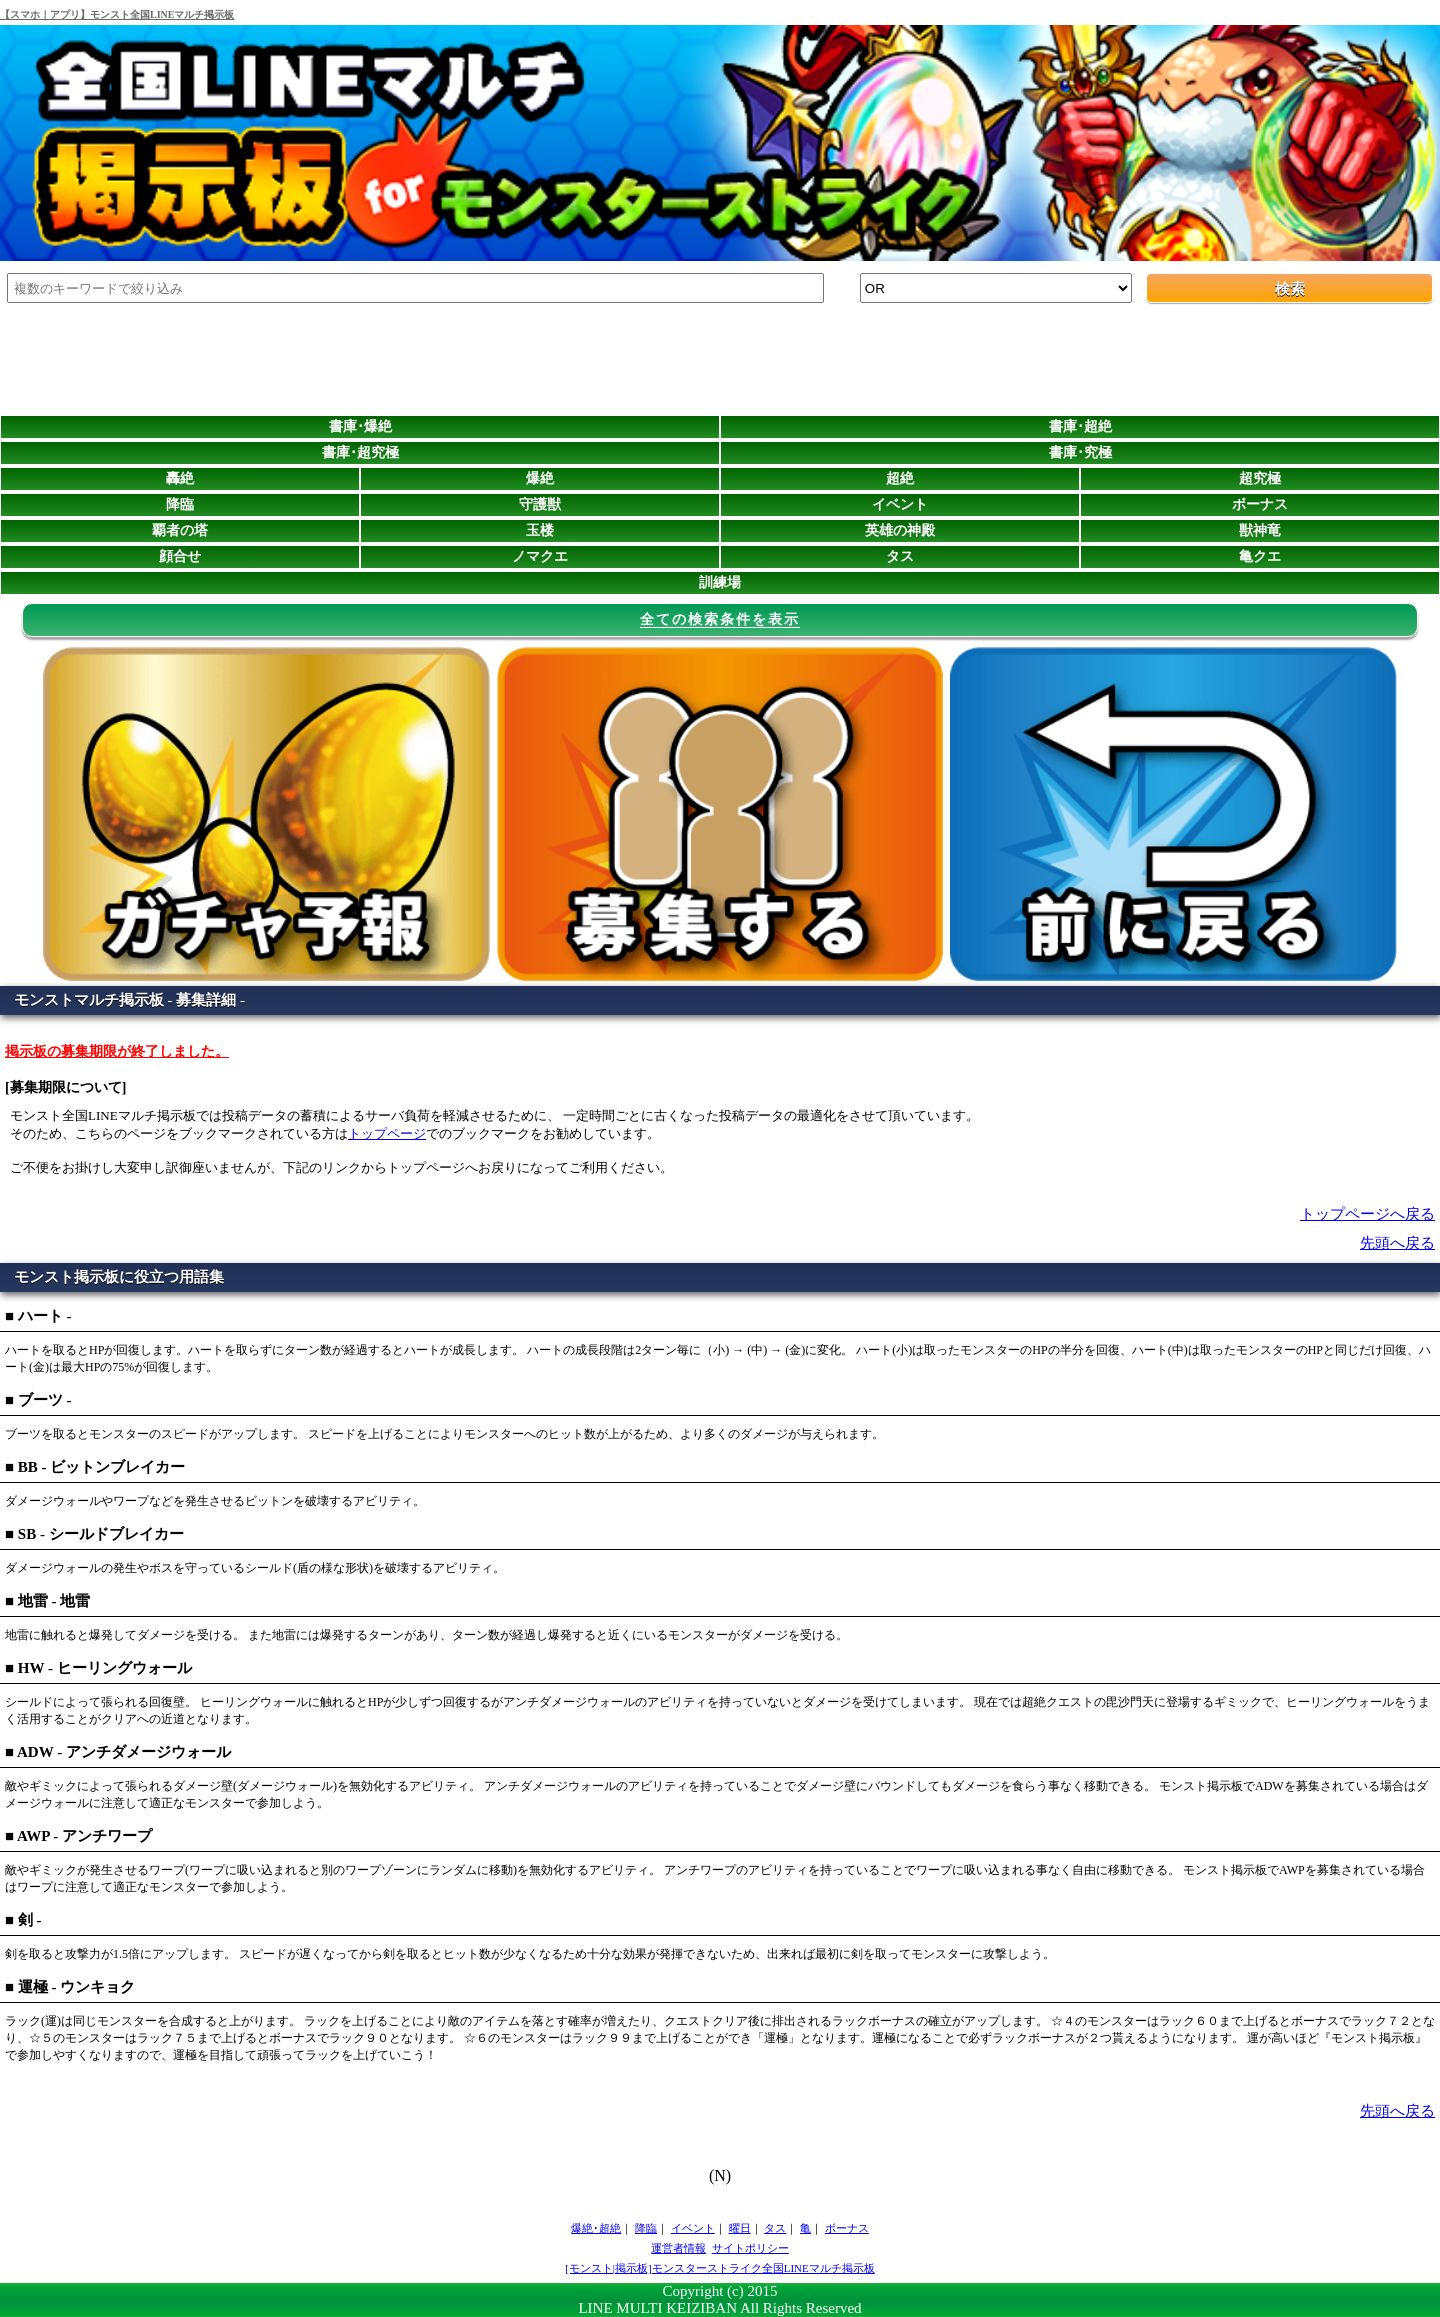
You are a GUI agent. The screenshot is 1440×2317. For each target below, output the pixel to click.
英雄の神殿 (900, 530)
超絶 (900, 478)
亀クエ (1260, 556)
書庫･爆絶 (360, 426)
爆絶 (540, 478)
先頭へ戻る (1397, 1243)
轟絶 (180, 478)
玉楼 (540, 530)
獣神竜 (1260, 530)
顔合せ (180, 556)
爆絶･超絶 (596, 2228)
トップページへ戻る (1367, 1214)
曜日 (740, 2228)
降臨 (180, 504)
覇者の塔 (180, 530)
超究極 (1260, 478)
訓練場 (720, 582)
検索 (1290, 289)
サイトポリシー (750, 2248)
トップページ (387, 1133)
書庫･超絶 (1080, 426)
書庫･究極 (1080, 452)
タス (900, 556)
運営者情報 (678, 2248)
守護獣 (540, 504)
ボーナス (1260, 504)
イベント (900, 504)
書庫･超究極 (360, 452)
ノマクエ (540, 556)
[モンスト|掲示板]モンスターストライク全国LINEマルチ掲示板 (720, 2268)
